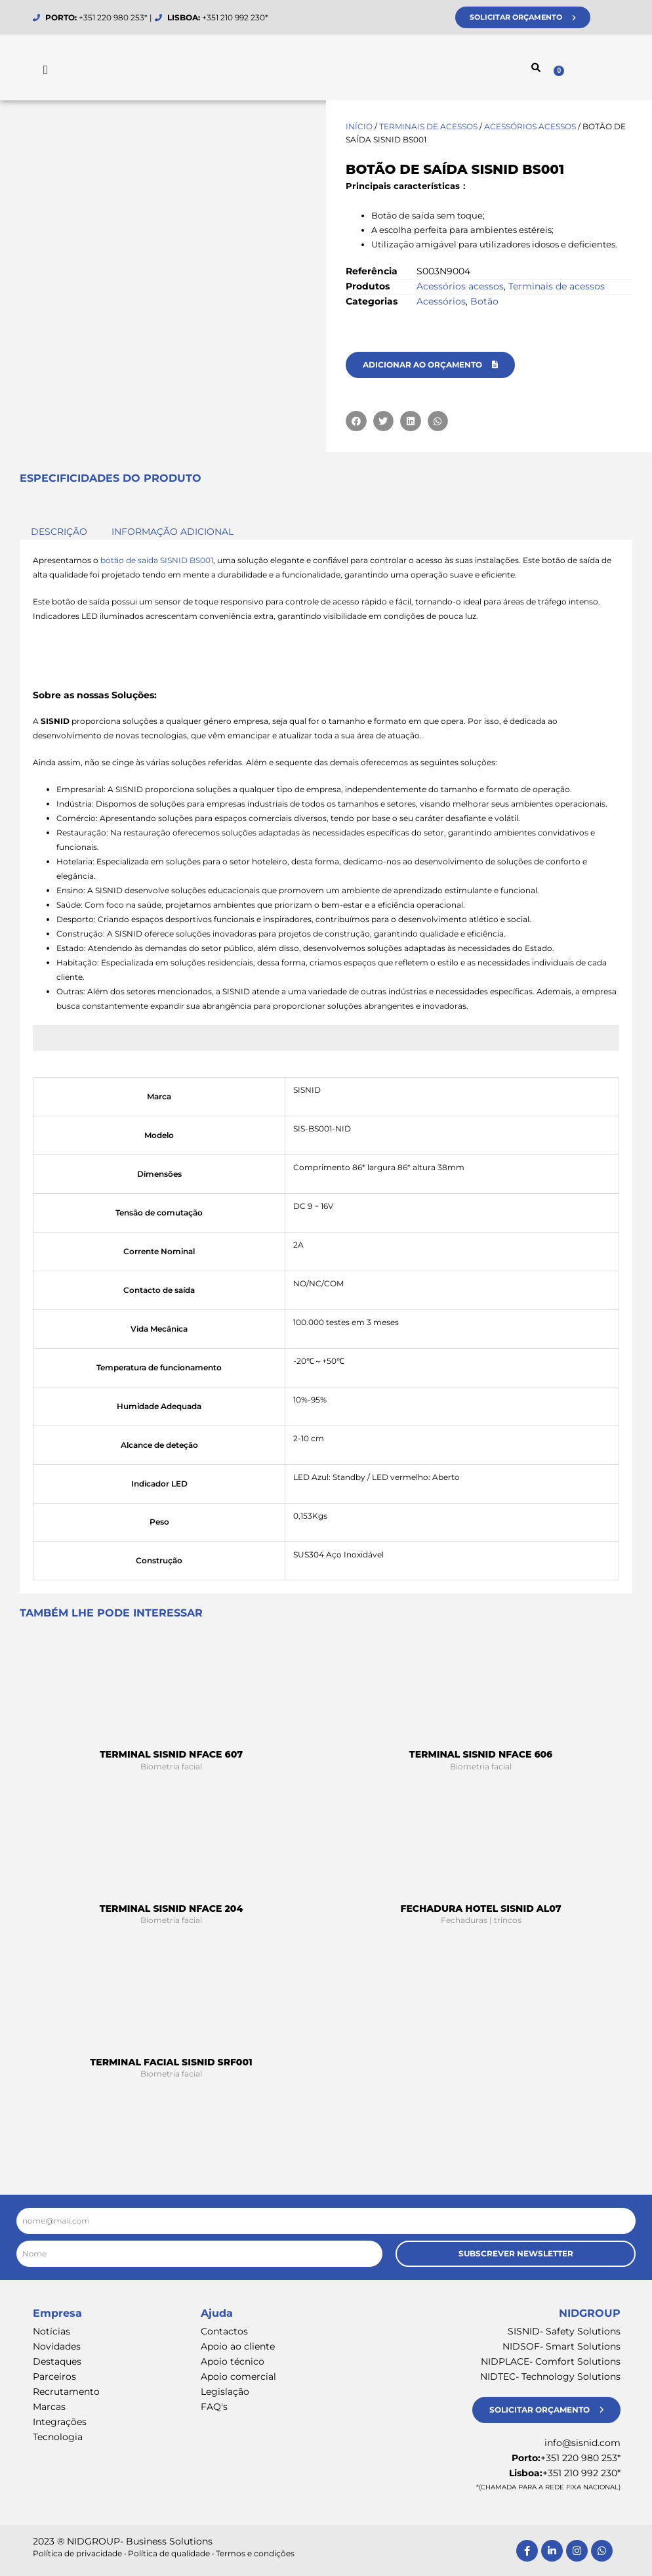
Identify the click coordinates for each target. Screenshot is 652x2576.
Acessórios (441, 301)
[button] (536, 67)
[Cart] (586, 69)
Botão (484, 301)
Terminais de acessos (428, 126)
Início (359, 126)
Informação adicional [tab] (173, 532)
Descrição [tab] (59, 532)
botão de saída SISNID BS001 (156, 560)
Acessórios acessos (530, 126)
